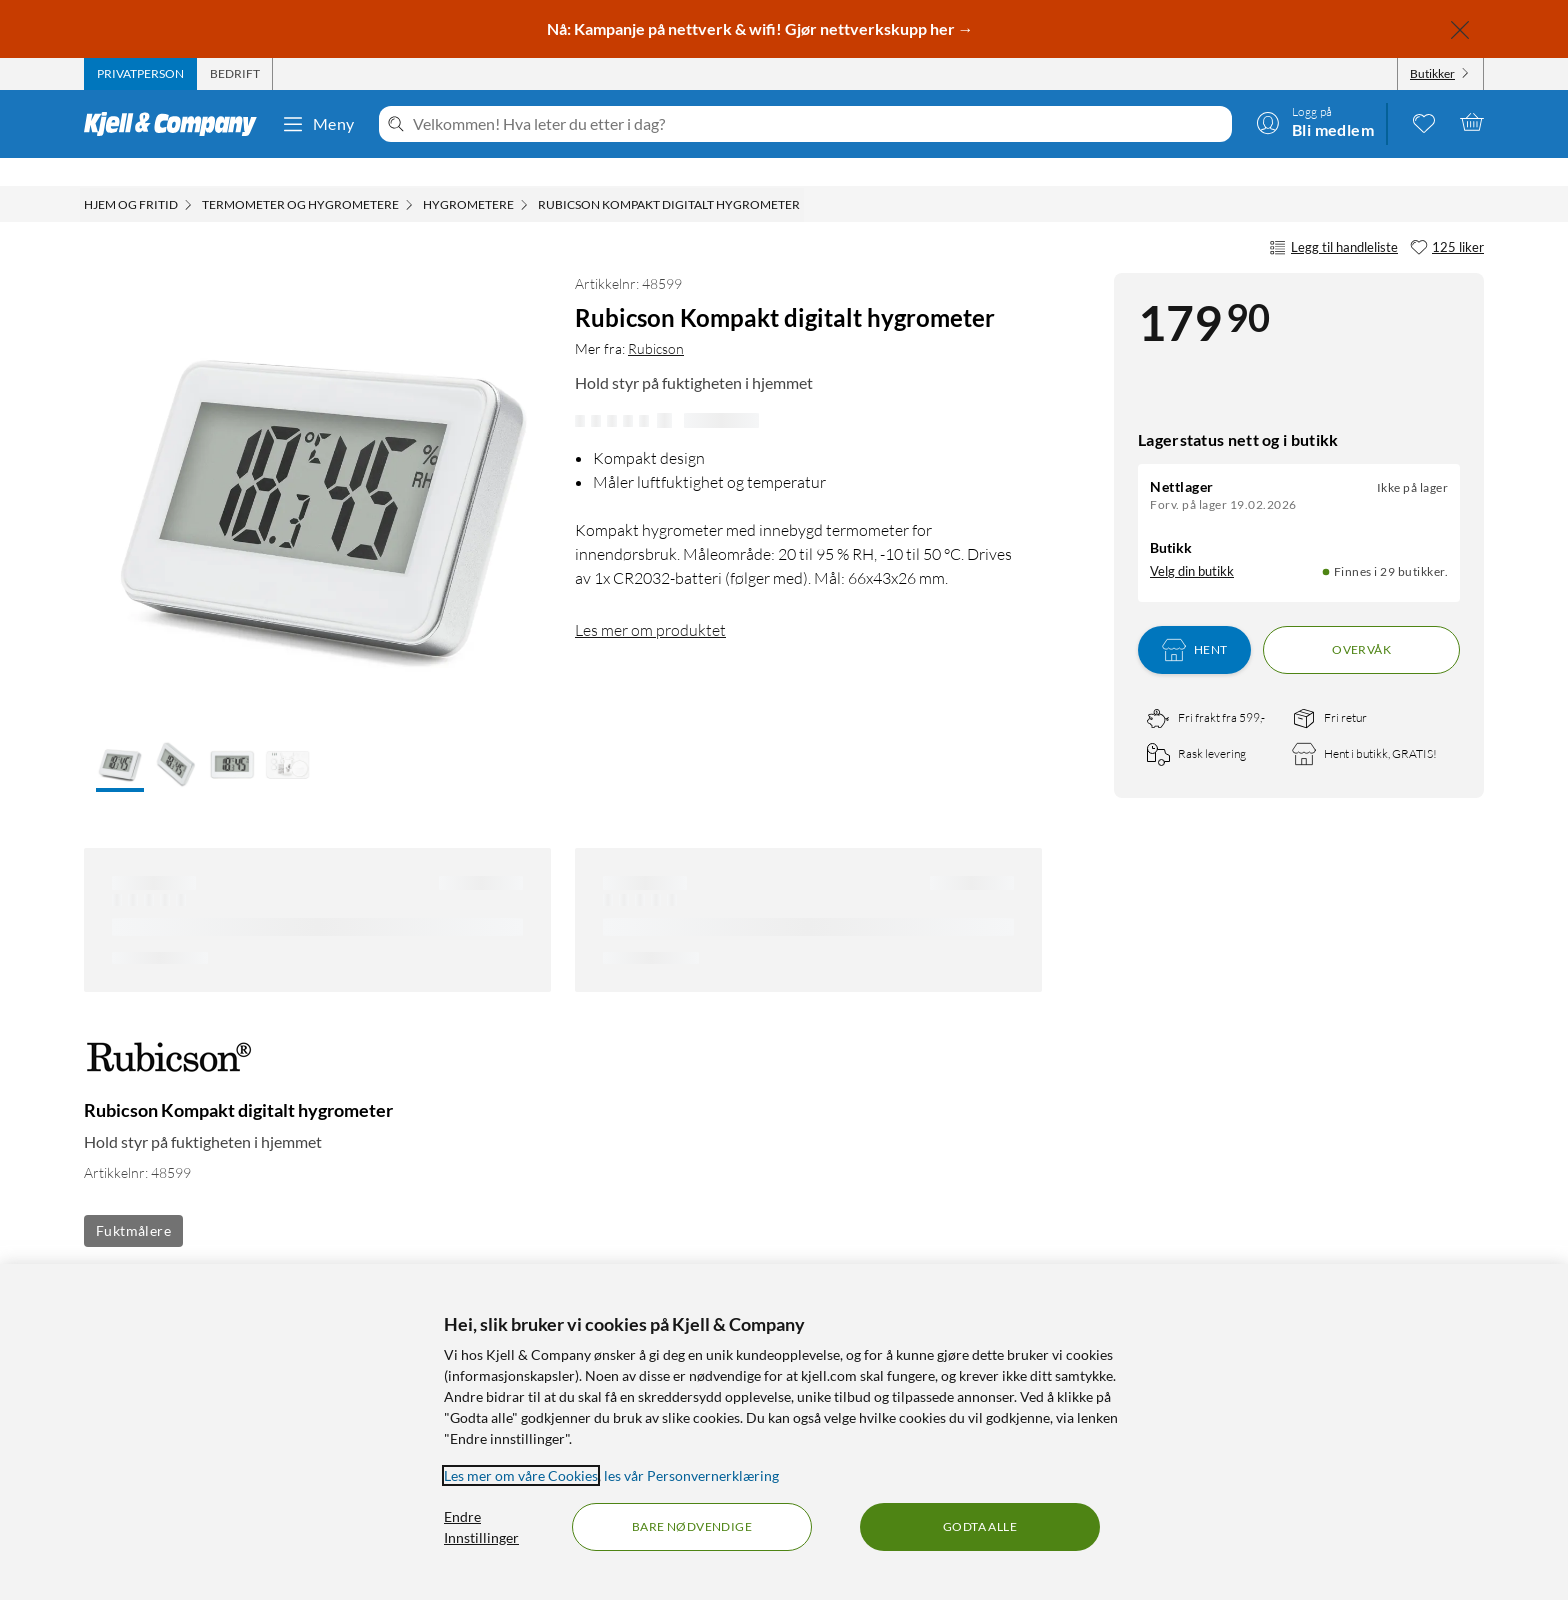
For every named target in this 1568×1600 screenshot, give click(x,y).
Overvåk (1361, 621)
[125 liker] (1447, 220)
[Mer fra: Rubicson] (169, 1039)
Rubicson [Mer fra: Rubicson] (656, 320)
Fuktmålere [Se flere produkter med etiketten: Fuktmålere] (133, 1202)
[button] (120, 738)
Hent (1195, 622)
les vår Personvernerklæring (691, 1475)
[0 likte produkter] (1424, 122)
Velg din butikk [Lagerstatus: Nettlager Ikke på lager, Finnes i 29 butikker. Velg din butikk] (1192, 543)
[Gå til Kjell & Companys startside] (176, 124)
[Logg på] (1315, 122)
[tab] (140, 74)
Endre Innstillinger (481, 1527)
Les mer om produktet (650, 602)
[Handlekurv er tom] (1472, 122)
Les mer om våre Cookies (521, 1475)
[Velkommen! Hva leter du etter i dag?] (818, 124)
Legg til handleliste (1333, 220)
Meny (318, 124)
